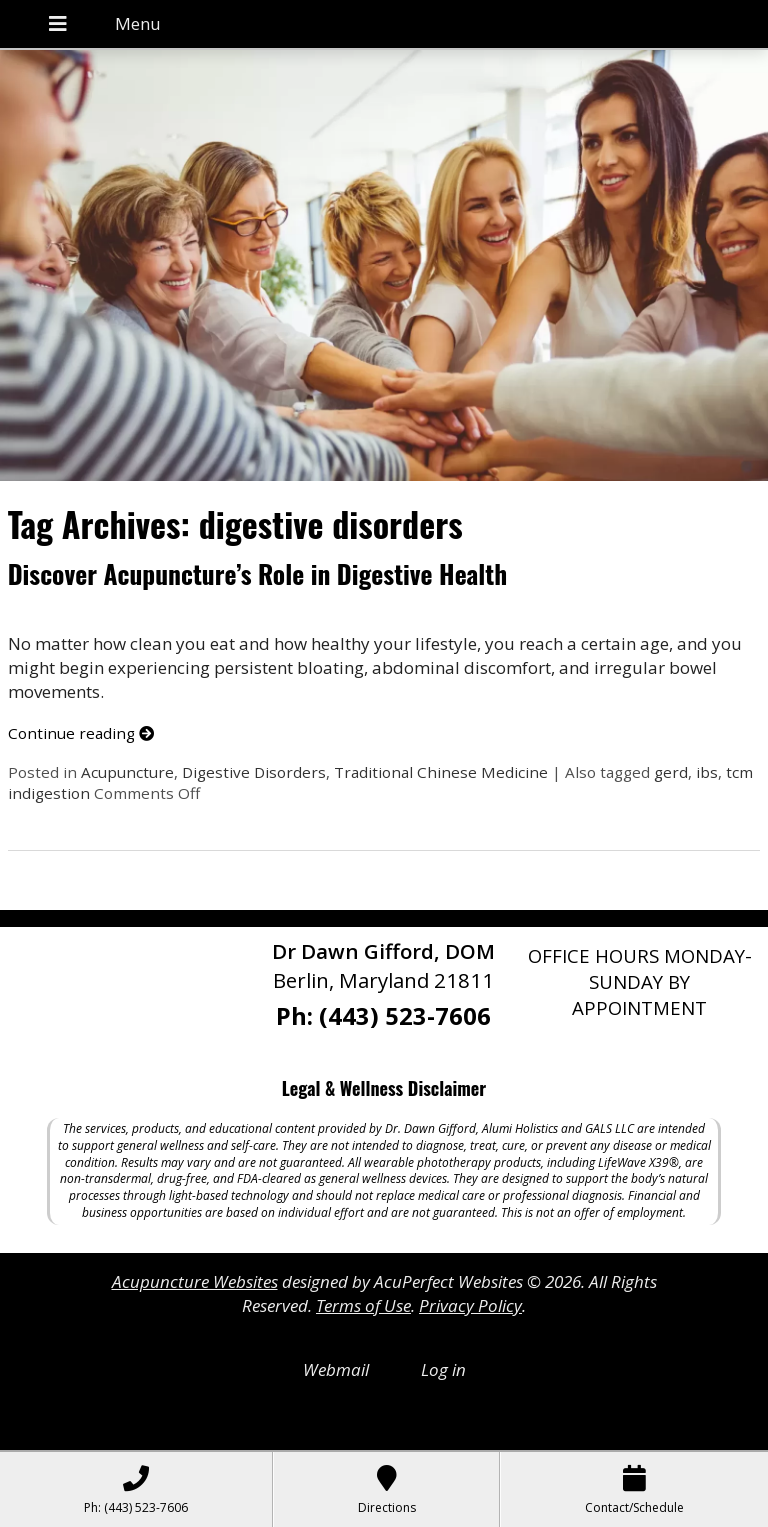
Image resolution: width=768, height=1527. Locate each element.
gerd (671, 772)
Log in (443, 1369)
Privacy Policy (470, 1305)
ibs (707, 772)
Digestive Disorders (254, 772)
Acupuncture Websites (195, 1281)
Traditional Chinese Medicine (441, 772)
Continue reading (81, 733)
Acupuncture (127, 772)
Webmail (336, 1369)
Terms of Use (363, 1305)
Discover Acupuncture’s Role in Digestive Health (258, 573)
